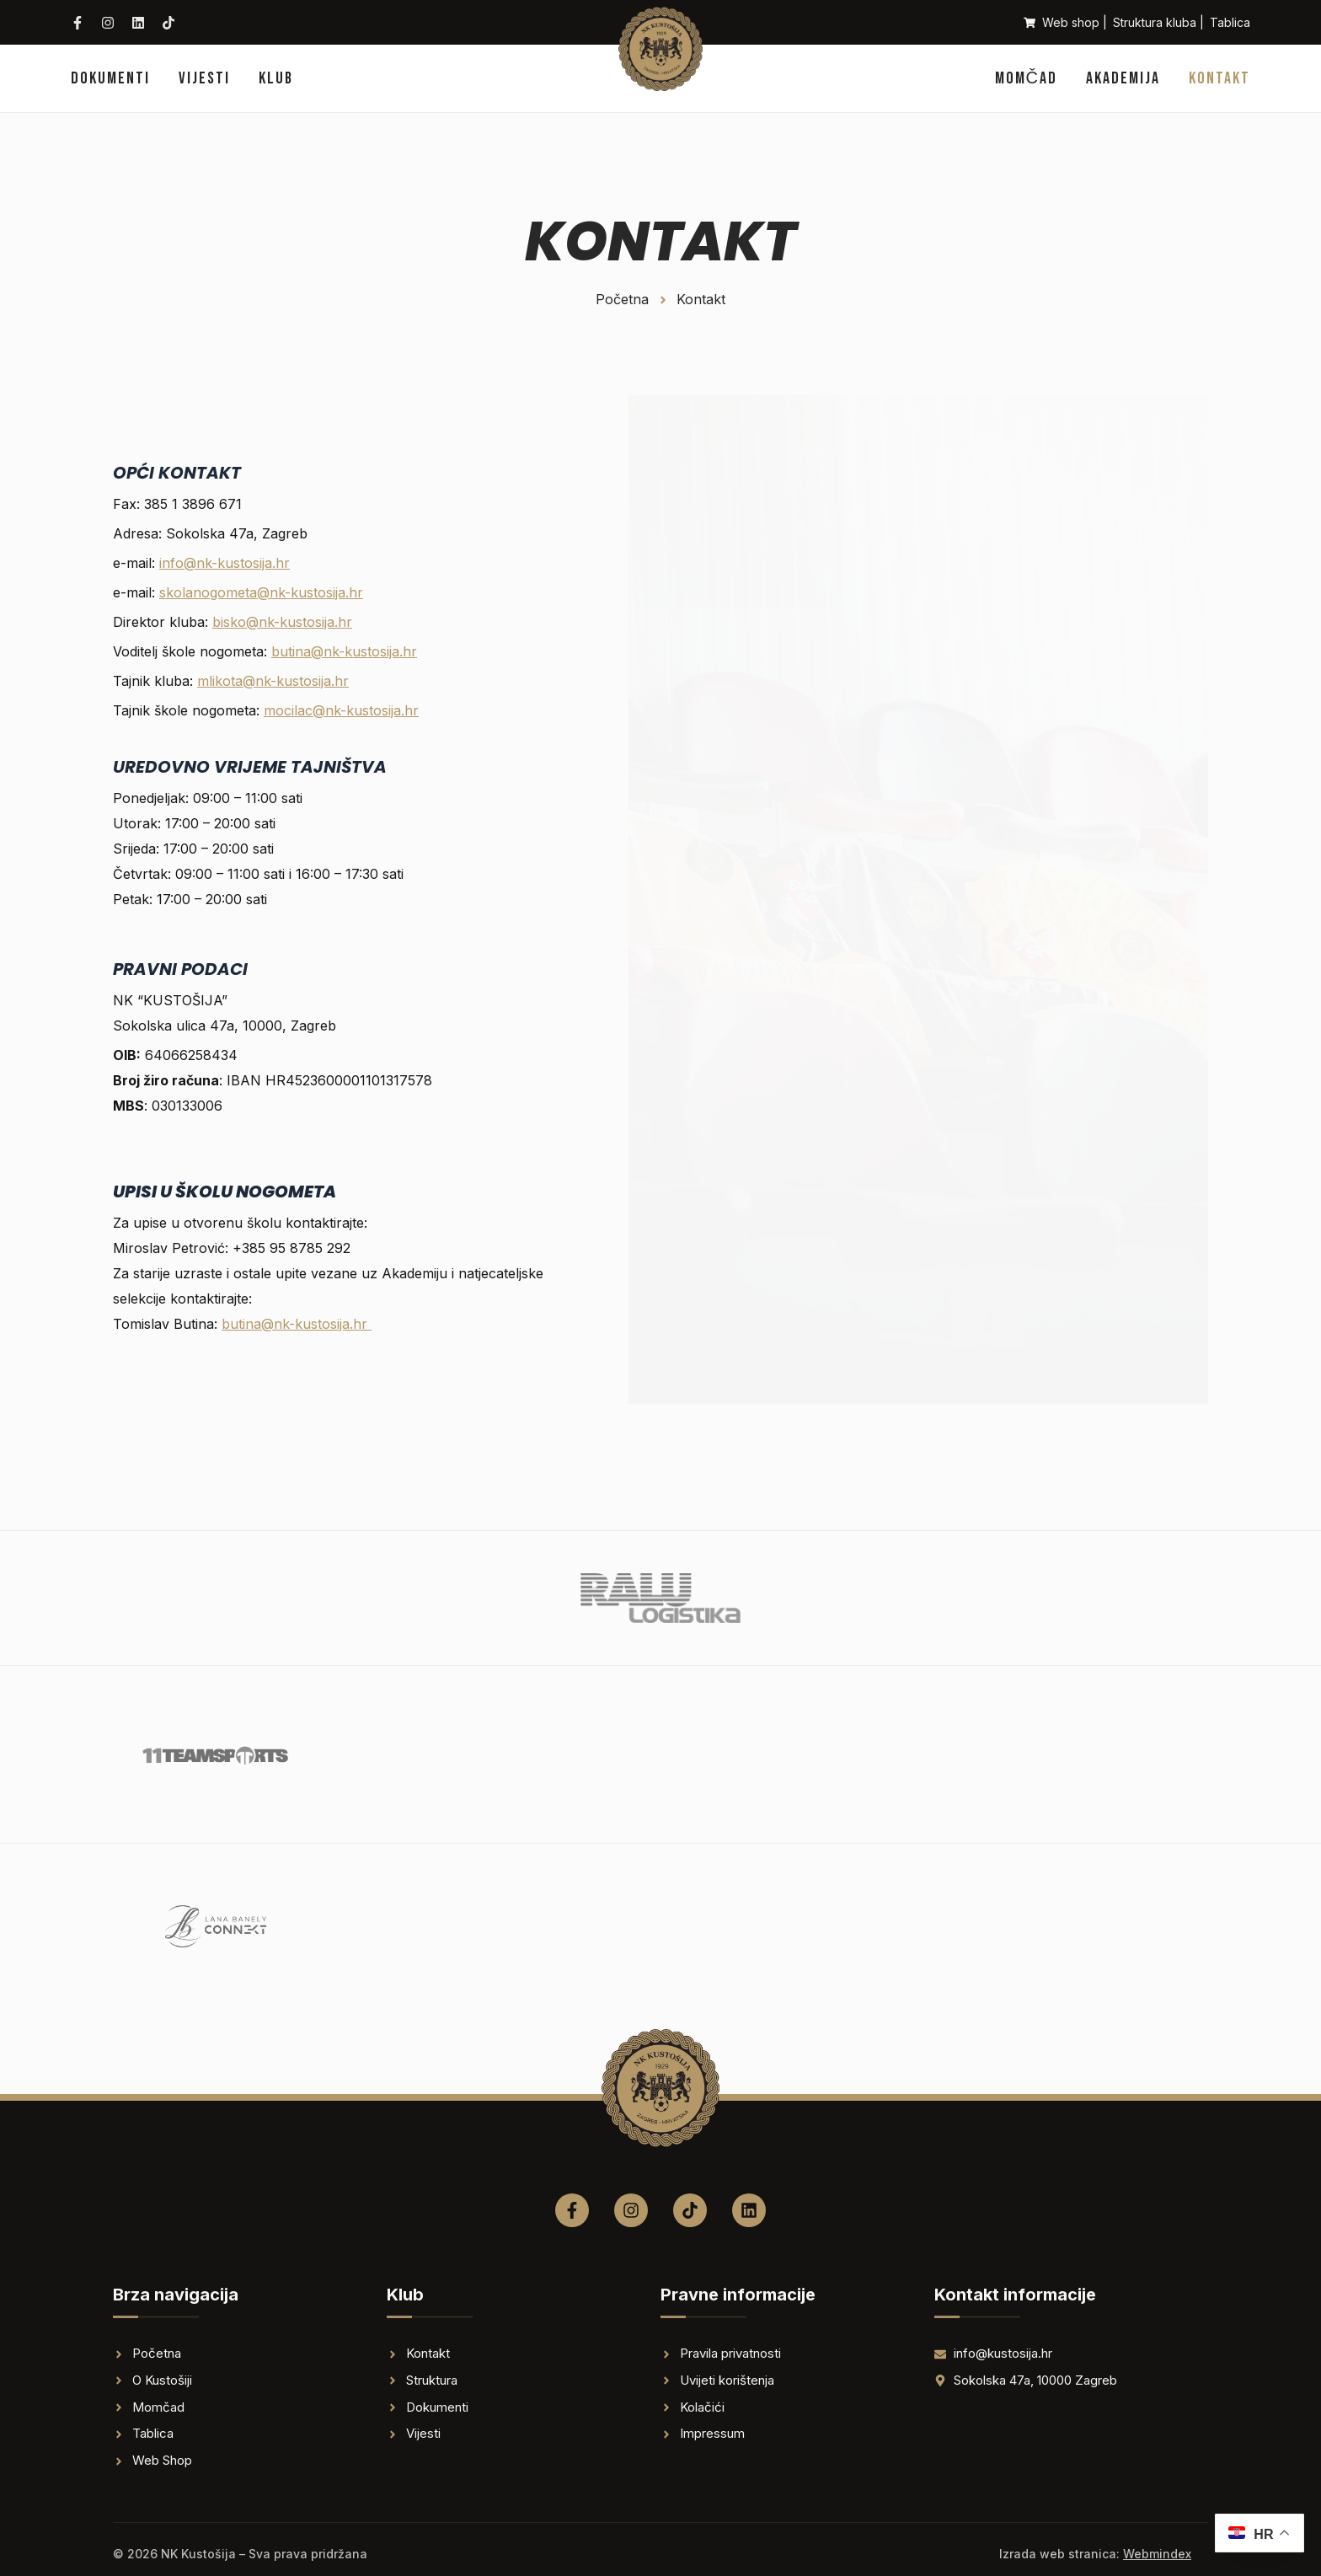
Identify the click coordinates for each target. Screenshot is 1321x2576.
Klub (276, 78)
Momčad (1026, 78)
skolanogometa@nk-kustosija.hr (261, 592)
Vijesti (204, 78)
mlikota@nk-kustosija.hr (273, 680)
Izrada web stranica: (1095, 2554)
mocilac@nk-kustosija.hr (341, 710)
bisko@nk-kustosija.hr (282, 621)
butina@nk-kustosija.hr (344, 651)
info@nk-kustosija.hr (224, 562)
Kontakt (1219, 78)
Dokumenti (110, 78)
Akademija (1123, 78)
